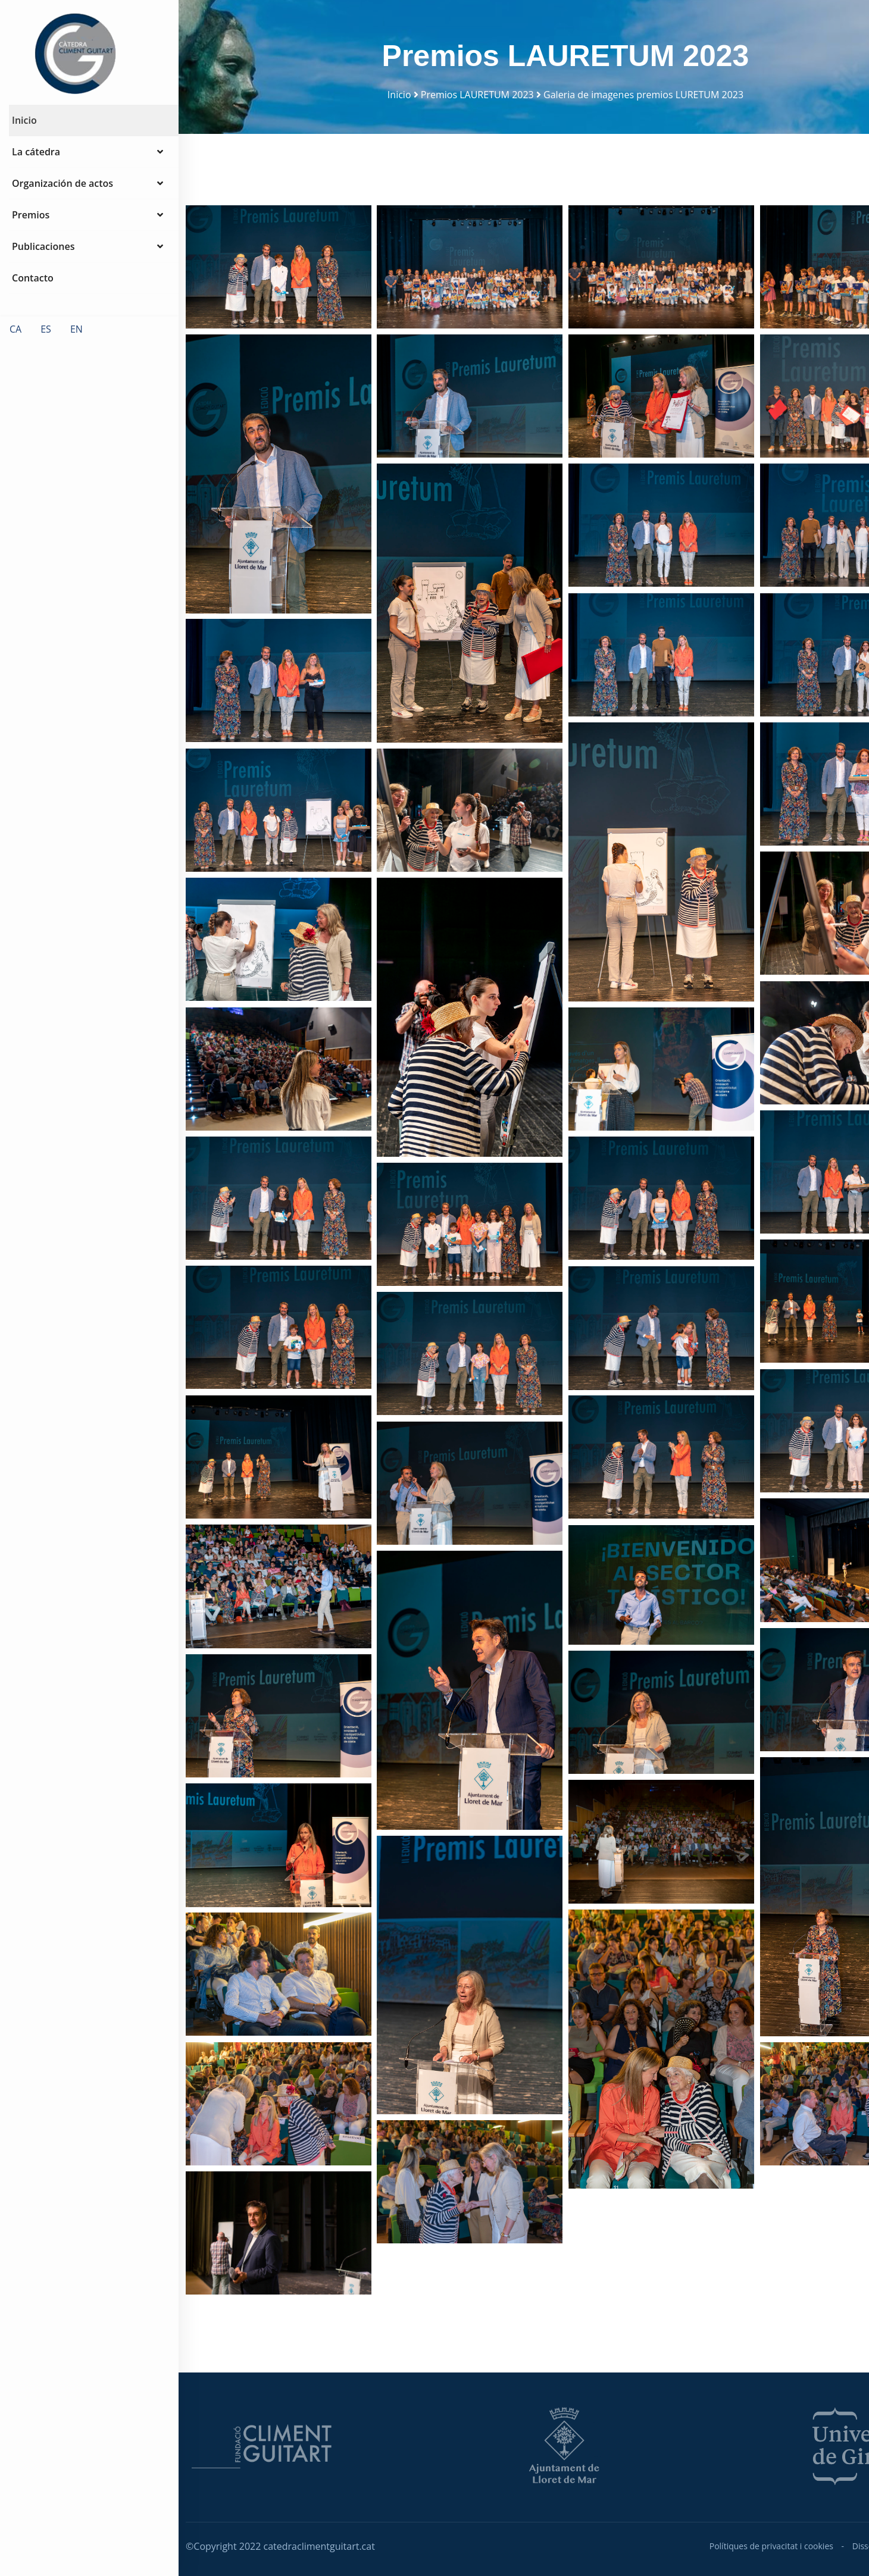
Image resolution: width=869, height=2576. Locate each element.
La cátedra (87, 167)
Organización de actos (87, 199)
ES (45, 345)
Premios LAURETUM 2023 (477, 94)
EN (76, 345)
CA (15, 345)
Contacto (33, 294)
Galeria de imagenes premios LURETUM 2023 (643, 94)
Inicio (24, 136)
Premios (87, 230)
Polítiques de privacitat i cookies (771, 2546)
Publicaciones (87, 262)
